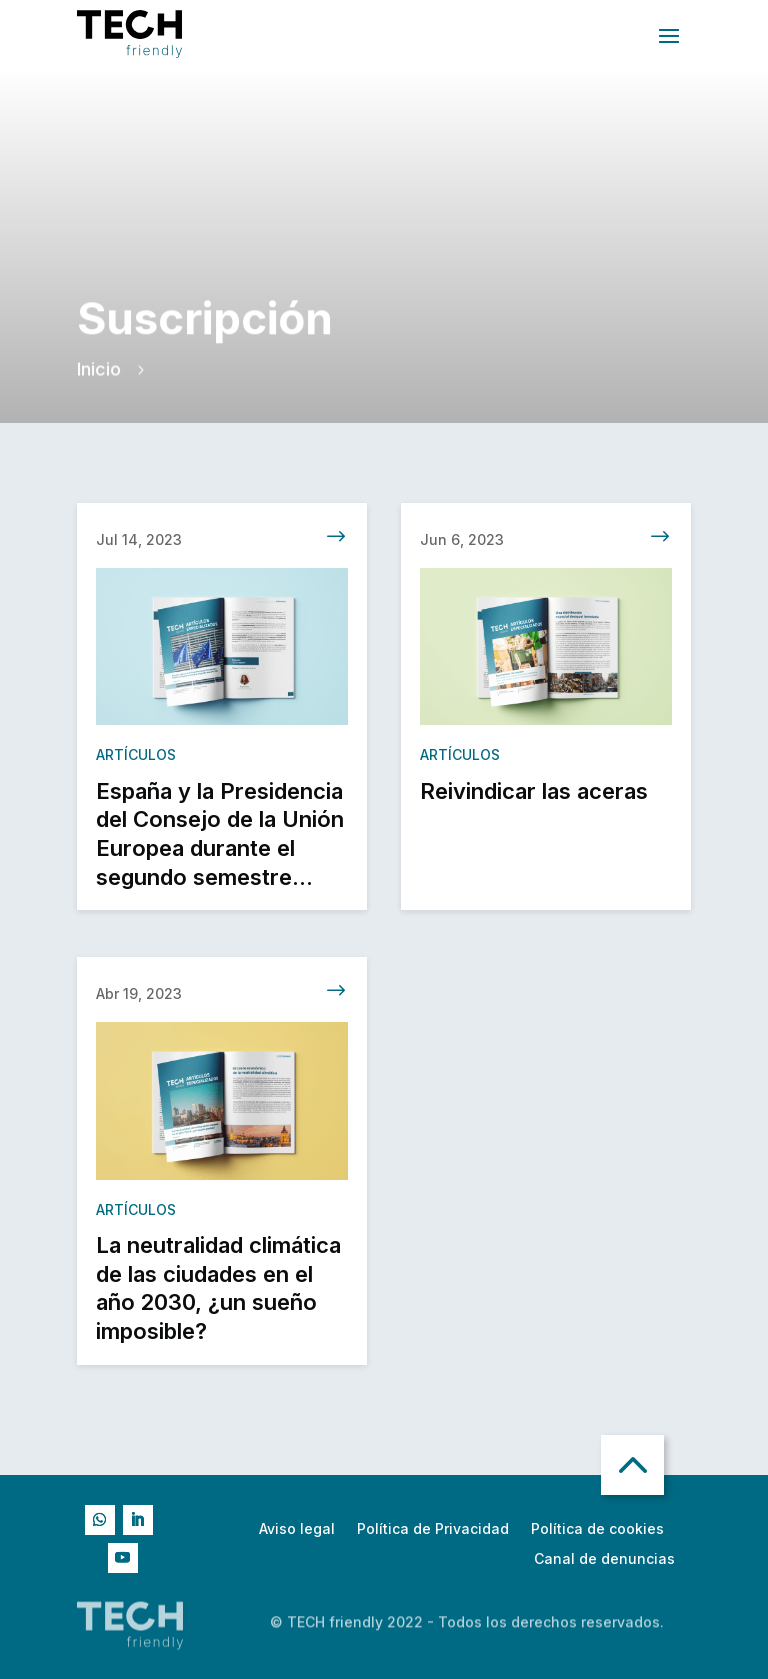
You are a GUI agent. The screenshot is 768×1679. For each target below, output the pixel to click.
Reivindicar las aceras (534, 801)
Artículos (136, 764)
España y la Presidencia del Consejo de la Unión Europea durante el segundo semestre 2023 (220, 858)
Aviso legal (297, 1529)
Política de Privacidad (433, 1529)
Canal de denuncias (604, 1559)
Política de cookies (597, 1529)
